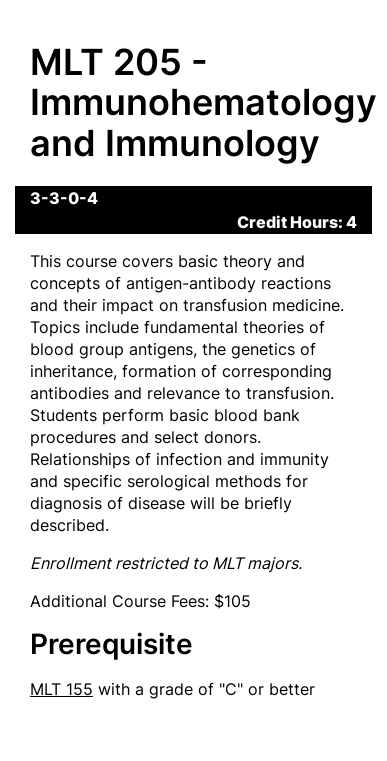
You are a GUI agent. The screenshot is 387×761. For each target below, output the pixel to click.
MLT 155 (61, 689)
